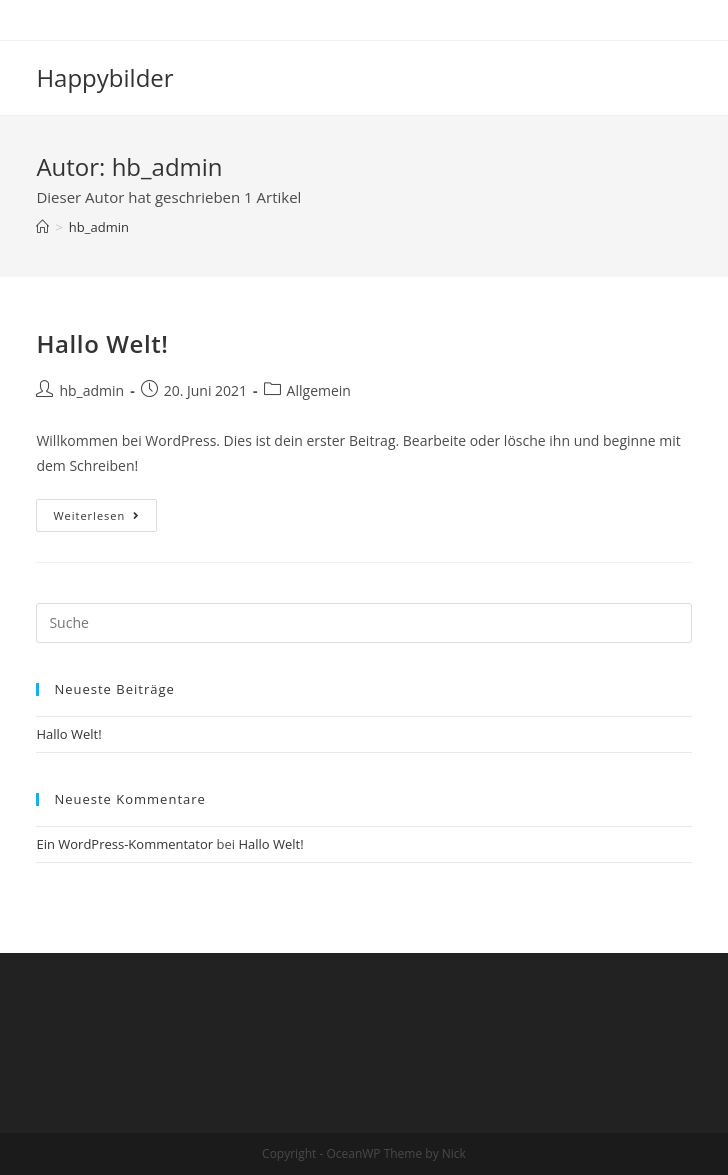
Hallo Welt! (102, 343)
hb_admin (91, 390)
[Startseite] (42, 227)
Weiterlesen (105, 519)
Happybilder (104, 77)
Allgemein (319, 390)
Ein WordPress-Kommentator (124, 844)
